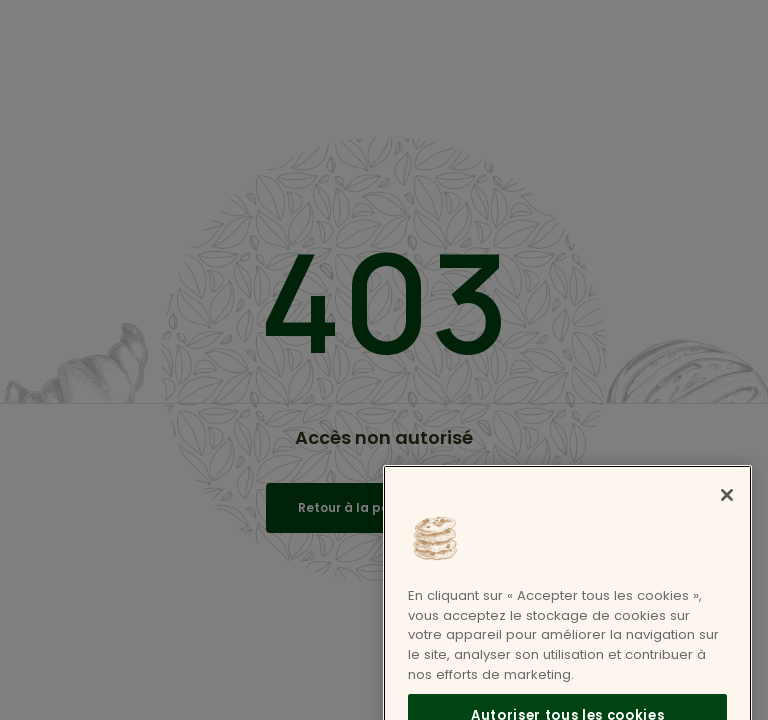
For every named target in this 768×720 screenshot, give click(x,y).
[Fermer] (727, 509)
